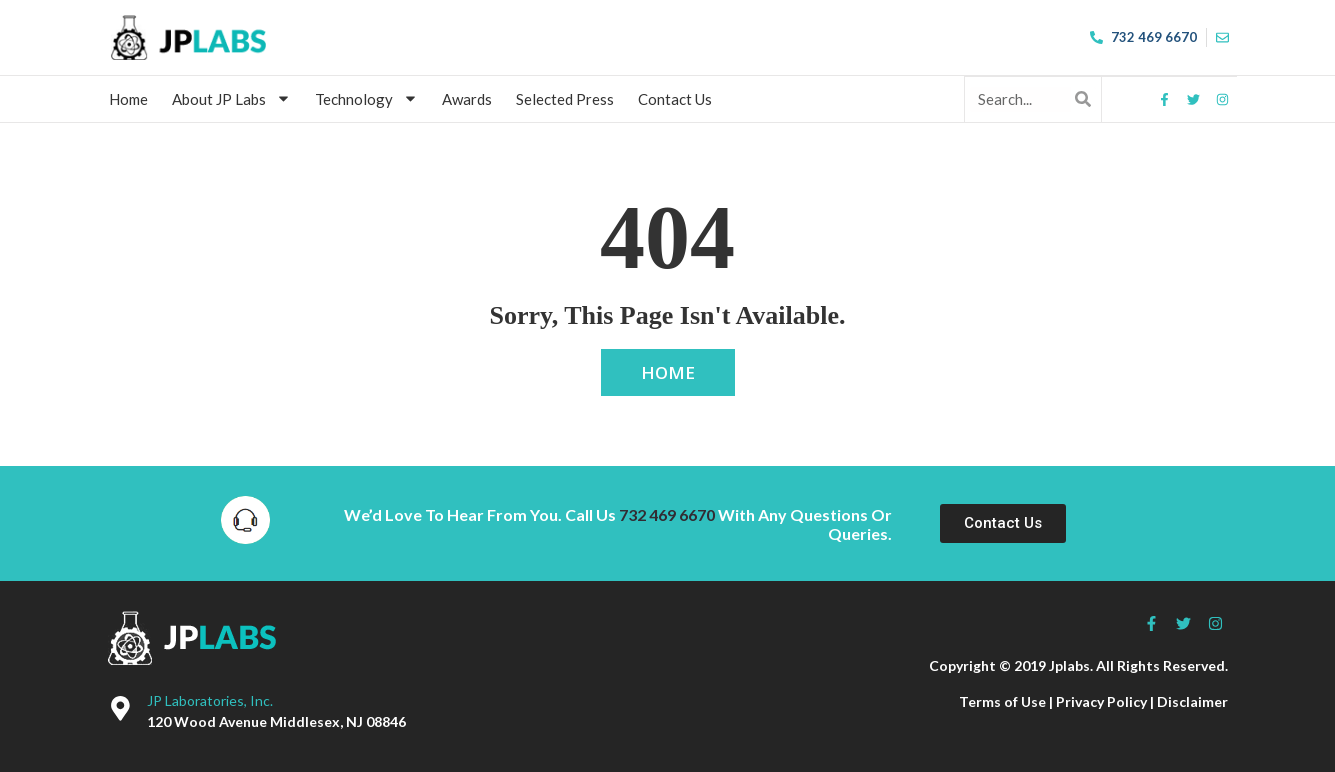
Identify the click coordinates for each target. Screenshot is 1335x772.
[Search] (1083, 98)
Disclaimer (1192, 701)
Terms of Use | (1007, 701)
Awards (468, 99)
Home (129, 99)
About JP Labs (232, 98)
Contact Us (676, 99)
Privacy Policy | (1106, 701)
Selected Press (566, 99)
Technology (367, 98)
